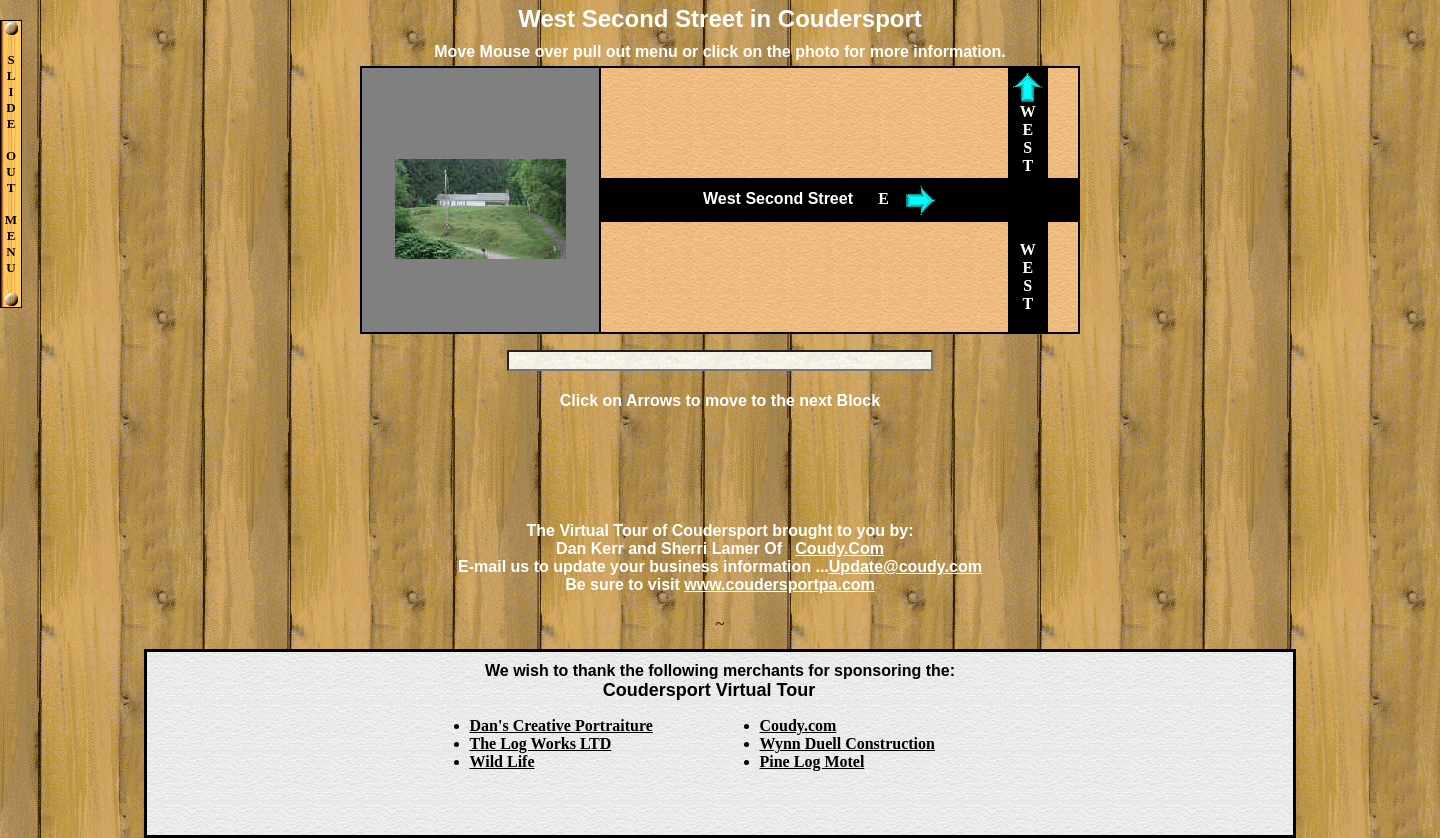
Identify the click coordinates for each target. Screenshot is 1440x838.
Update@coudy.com (905, 566)
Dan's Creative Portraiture (561, 725)
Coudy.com (798, 725)
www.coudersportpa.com (779, 584)
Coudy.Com (839, 548)
